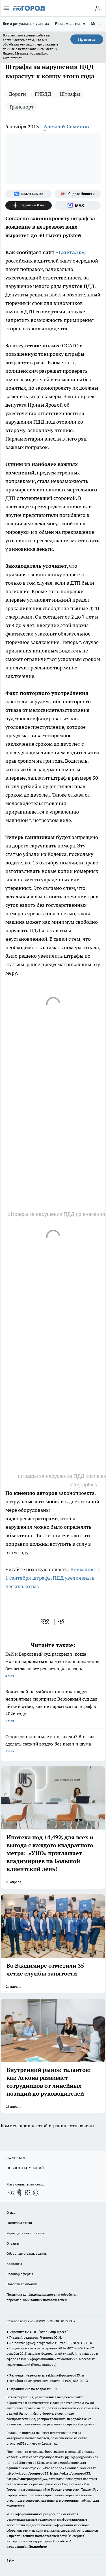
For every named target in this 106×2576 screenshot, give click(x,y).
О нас (11, 2212)
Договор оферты (20, 2274)
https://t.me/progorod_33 (27, 2479)
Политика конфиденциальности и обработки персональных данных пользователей (42, 2297)
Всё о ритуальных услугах (26, 23)
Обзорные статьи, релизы (27, 2253)
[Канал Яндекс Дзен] (28, 205)
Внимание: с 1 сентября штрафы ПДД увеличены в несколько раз (52, 1578)
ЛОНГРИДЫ (16, 2158)
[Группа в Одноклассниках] (19, 2192)
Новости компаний (22, 2284)
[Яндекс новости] (78, 194)
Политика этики (19, 2223)
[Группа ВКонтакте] (28, 194)
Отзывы (13, 2243)
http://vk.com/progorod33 (27, 2473)
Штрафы (70, 94)
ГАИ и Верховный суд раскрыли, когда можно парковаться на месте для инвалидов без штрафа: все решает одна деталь (53, 1665)
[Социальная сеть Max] (78, 205)
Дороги (17, 94)
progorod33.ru (18, 2443)
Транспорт (21, 106)
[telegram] (63, 1622)
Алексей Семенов (66, 126)
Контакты (14, 2263)
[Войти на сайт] (97, 8)
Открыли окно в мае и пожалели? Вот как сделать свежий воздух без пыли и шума (53, 1744)
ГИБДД (43, 94)
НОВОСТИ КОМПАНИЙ (25, 2168)
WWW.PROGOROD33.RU (54, 2321)
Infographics (83, 1485)
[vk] (45, 1622)
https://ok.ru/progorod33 (70, 2473)
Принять (87, 39)
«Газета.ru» (70, 252)
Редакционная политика (26, 2233)
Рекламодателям (70, 23)
